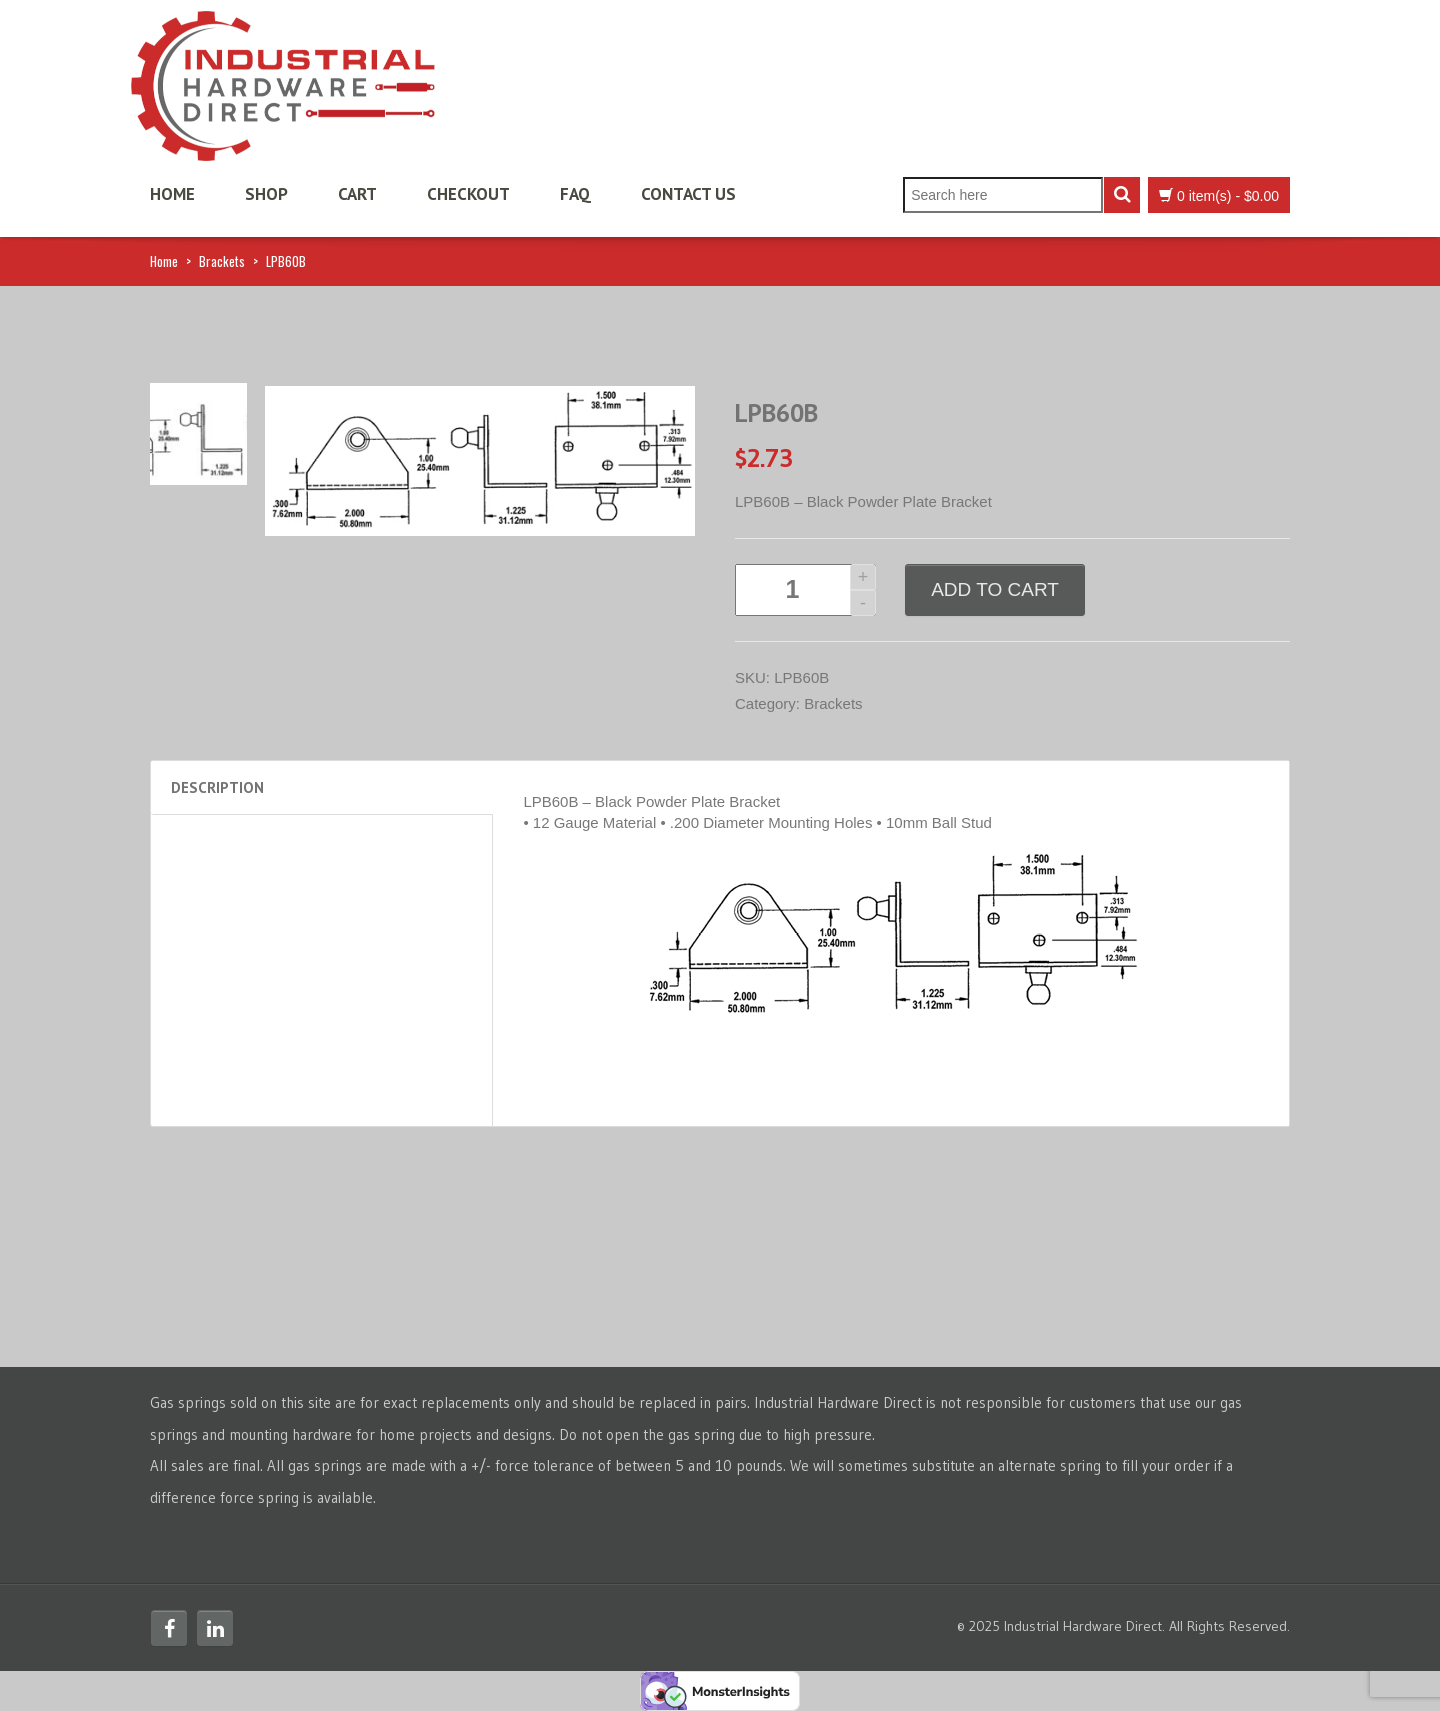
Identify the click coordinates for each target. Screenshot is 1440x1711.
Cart (357, 194)
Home (172, 194)
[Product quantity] (805, 590)
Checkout (468, 194)
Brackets (222, 261)
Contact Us (688, 194)
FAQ (575, 194)
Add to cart (995, 589)
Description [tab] (217, 787)
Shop (266, 194)
